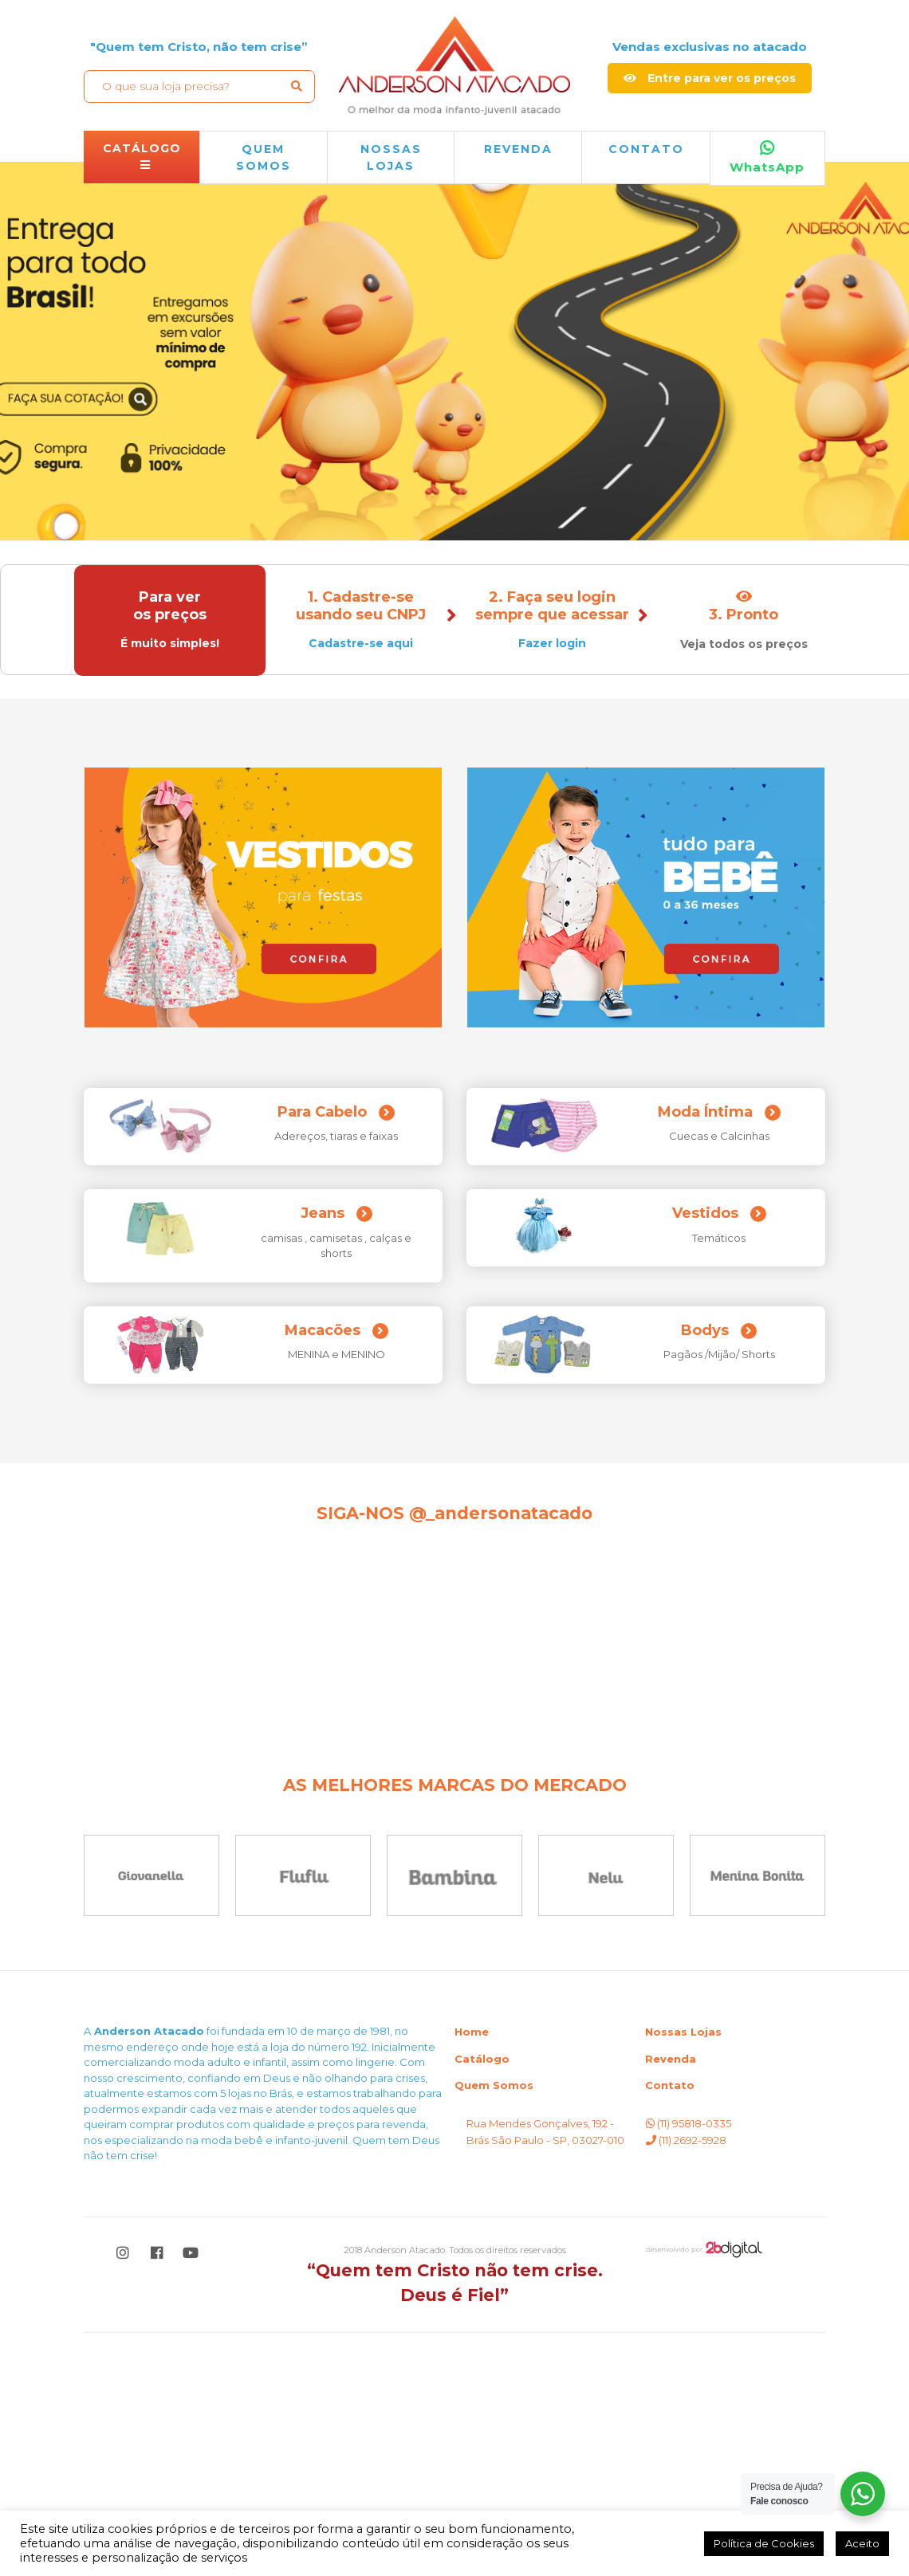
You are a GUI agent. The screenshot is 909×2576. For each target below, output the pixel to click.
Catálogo (482, 2301)
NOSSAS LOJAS (391, 157)
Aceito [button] (862, 2543)
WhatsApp (767, 157)
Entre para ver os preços (710, 78)
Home (471, 2274)
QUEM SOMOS (263, 157)
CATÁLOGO (142, 156)
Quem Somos (493, 2328)
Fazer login (550, 643)
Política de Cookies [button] (764, 2543)
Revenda (670, 2301)
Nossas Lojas (683, 2274)
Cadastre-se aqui (359, 643)
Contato (646, 149)
